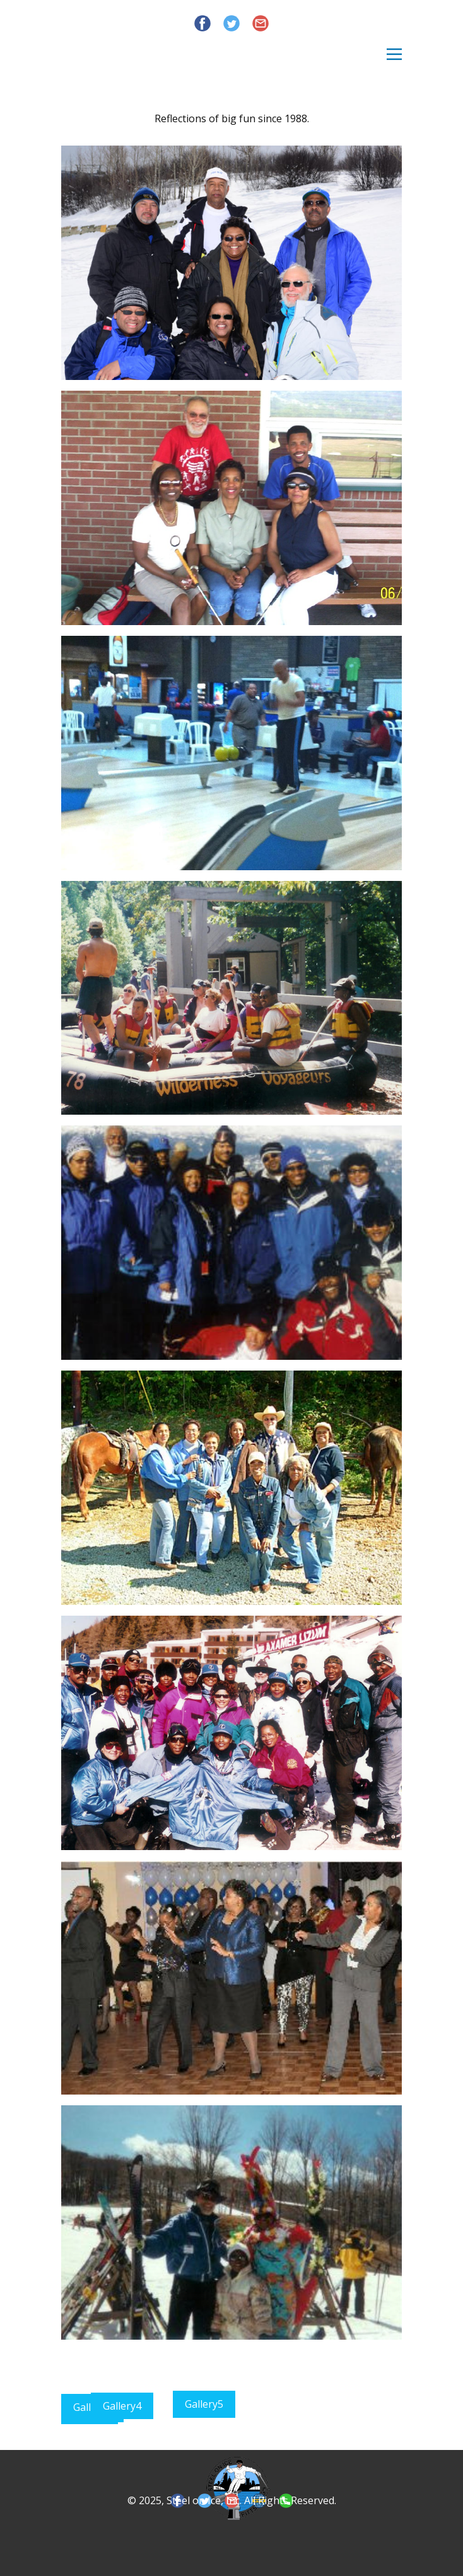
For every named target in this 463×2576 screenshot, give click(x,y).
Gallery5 (204, 2404)
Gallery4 (122, 2406)
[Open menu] (394, 54)
